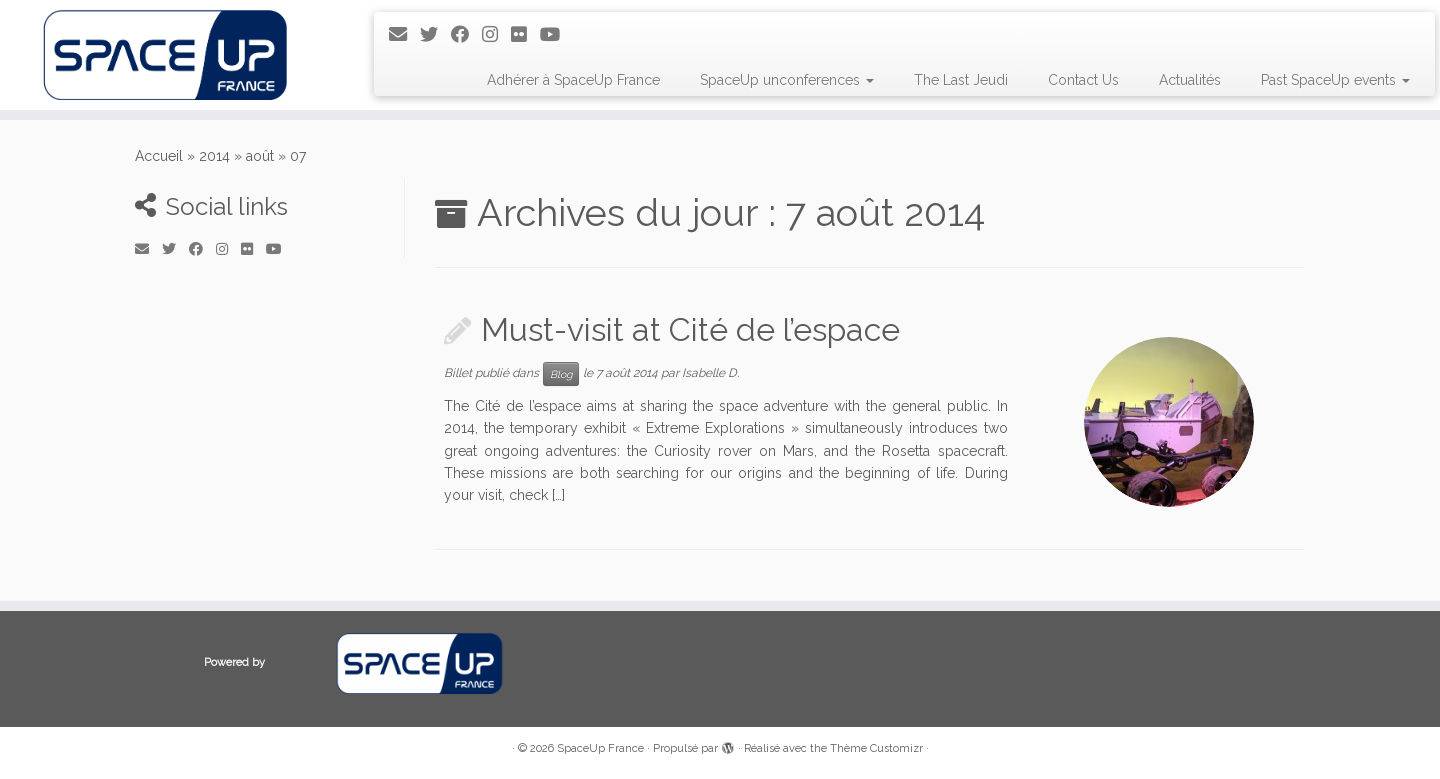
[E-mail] (404, 34)
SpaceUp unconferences (787, 80)
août (260, 156)
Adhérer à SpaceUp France (573, 80)
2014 (214, 156)
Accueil (159, 156)
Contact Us (1083, 80)
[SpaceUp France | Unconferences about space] (166, 55)
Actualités (1190, 80)
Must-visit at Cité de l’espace (690, 329)
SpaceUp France (600, 748)
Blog (561, 374)
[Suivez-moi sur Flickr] (525, 34)
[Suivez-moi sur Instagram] (496, 34)
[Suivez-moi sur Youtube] (556, 34)
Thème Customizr (876, 748)
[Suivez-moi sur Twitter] (435, 34)
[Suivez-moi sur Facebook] (466, 34)
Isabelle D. (710, 373)
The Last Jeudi (961, 80)
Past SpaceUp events (1335, 80)
